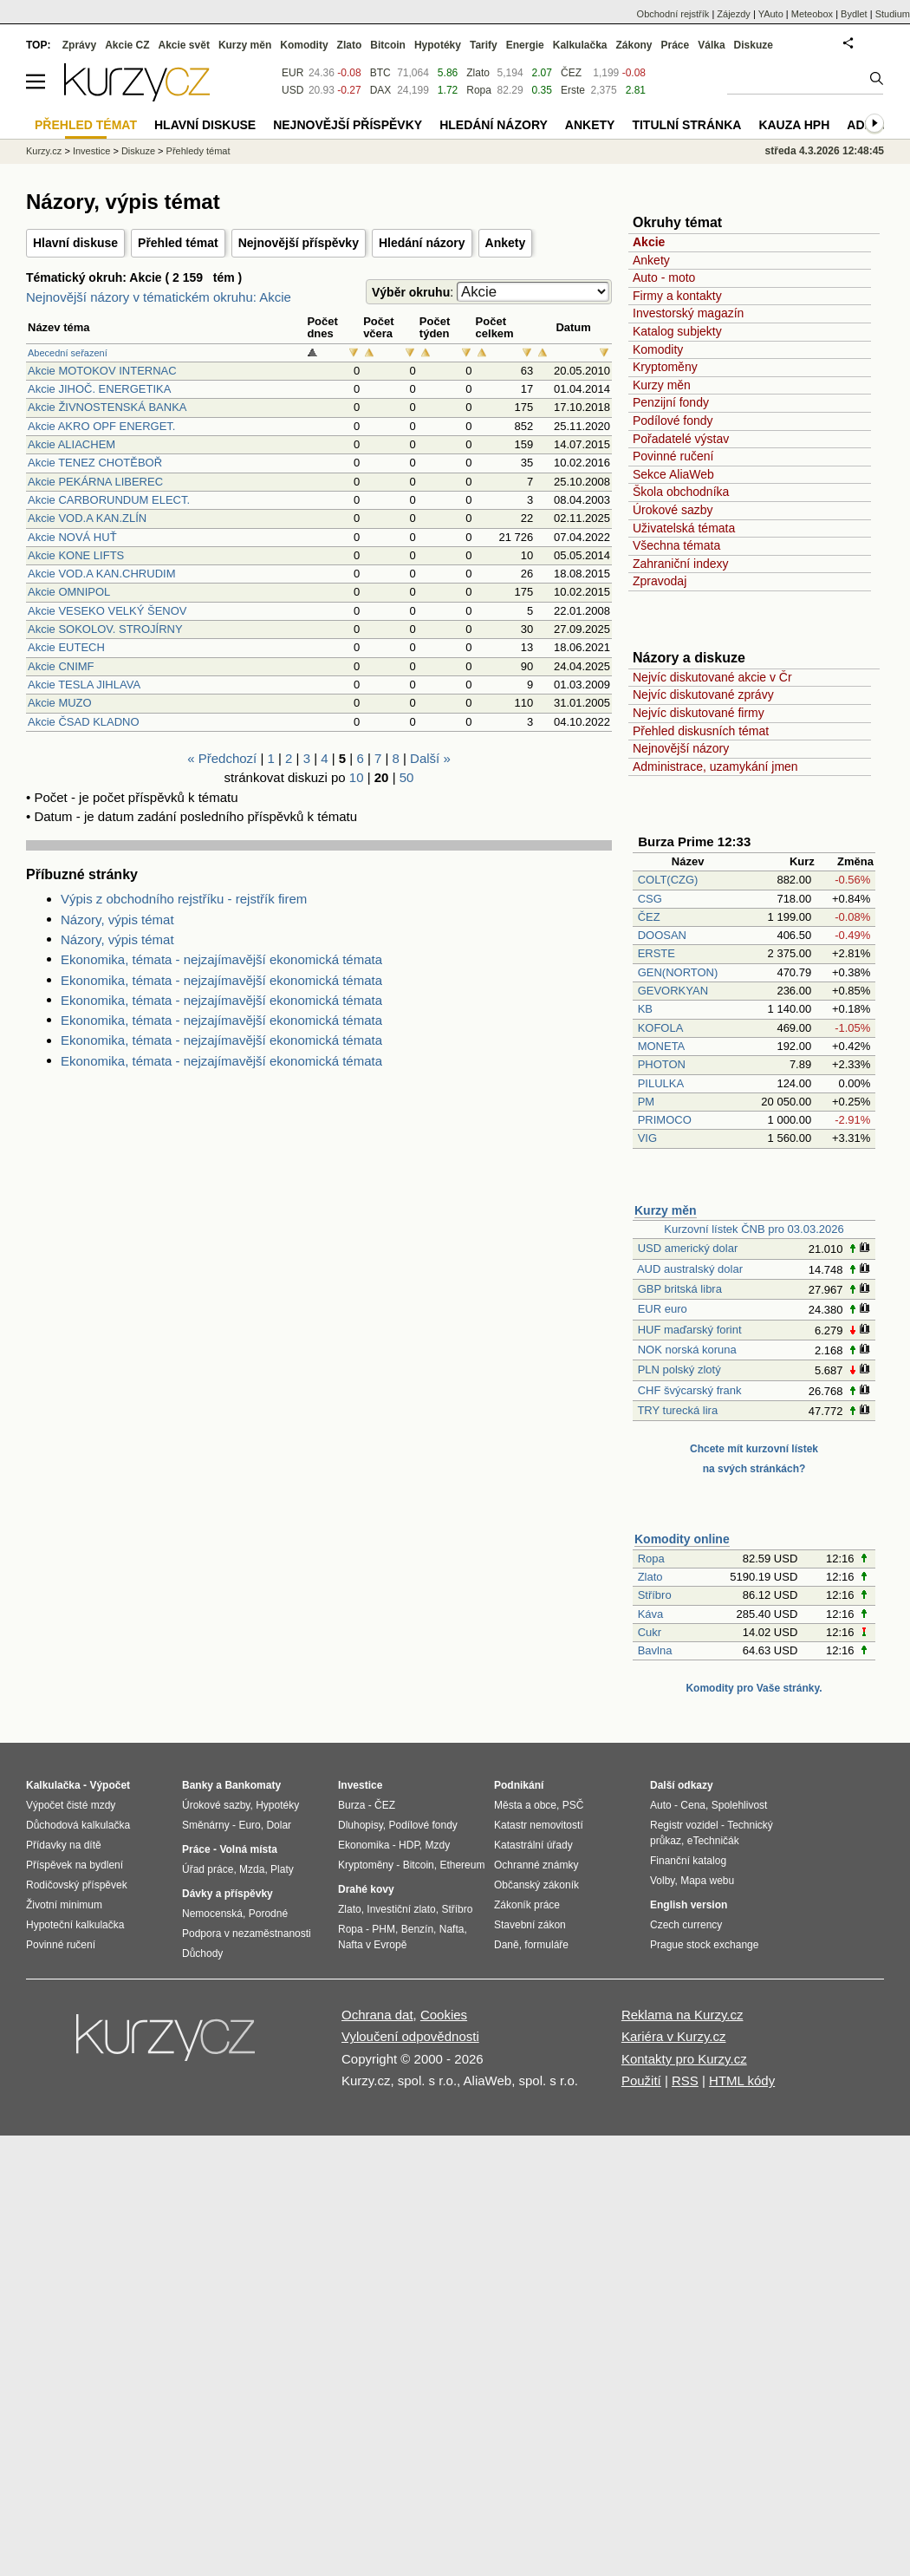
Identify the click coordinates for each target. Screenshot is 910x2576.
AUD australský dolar (690, 1268)
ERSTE (656, 953)
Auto (661, 1805)
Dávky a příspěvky (227, 1894)
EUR (292, 73)
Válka (711, 45)
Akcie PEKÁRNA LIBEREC (95, 481)
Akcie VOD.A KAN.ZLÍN (87, 518)
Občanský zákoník (536, 1885)
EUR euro (662, 1308)
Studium (892, 14)
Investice (91, 151)
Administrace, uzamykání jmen (715, 766)
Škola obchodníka (681, 492)
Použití (641, 2080)
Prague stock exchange (704, 1945)
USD (292, 90)
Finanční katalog (688, 1861)
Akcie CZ (127, 45)
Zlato (650, 1576)
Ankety (505, 243)
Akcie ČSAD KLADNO (84, 721)
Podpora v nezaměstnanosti (246, 1933)
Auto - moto (664, 277)
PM (646, 1101)
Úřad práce (207, 1869)
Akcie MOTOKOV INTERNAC (102, 370)
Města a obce (525, 1805)
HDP (409, 1845)
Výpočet (109, 1785)
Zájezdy (734, 14)
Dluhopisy (360, 1825)
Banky (197, 1785)
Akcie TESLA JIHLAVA (84, 684)
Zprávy (79, 45)
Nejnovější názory (681, 748)
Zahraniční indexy (681, 564)
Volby (662, 1881)
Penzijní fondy (671, 402)
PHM (383, 1929)
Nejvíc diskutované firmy (698, 713)
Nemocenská (212, 1914)
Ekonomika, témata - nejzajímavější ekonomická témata (221, 959)
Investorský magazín (688, 313)
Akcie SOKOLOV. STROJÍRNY (105, 629)
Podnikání (518, 1785)
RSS (685, 2080)
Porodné (268, 1914)
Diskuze (753, 45)
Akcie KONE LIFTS (76, 555)
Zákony (633, 45)
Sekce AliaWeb (673, 474)
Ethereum (461, 1865)
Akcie (649, 242)
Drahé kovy (366, 1889)
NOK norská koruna (687, 1349)
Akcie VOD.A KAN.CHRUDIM (101, 573)
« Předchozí (222, 758)
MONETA (661, 1046)
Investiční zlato (401, 1909)
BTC (380, 73)
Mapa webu (707, 1881)
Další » (430, 758)
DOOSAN (662, 935)
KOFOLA (660, 1027)
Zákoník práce (527, 1905)
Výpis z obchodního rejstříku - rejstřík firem (184, 898)
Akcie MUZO (60, 702)
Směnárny (206, 1825)
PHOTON (662, 1064)
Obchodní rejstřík (673, 14)
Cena (692, 1805)
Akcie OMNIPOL (69, 591)
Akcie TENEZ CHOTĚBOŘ (95, 462)
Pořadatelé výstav (681, 439)
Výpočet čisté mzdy (70, 1805)
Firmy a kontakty (677, 296)
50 (407, 777)
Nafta (452, 1929)
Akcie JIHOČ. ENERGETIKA (99, 388)
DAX (381, 90)
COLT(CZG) (668, 879)
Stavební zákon (530, 1925)
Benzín (417, 1929)
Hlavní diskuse (75, 243)
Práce (675, 45)
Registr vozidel (684, 1825)
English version (688, 1905)
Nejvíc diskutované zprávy (703, 694)
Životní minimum (64, 1905)
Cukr (649, 1632)
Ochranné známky (536, 1865)
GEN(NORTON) (678, 972)
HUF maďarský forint (690, 1329)
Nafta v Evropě (372, 1945)
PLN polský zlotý (679, 1369)
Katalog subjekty (677, 331)
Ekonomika (363, 1845)
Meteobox (812, 14)
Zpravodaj (659, 581)
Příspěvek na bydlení (74, 1865)
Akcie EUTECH (66, 647)
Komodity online (682, 1539)
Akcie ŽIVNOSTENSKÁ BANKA (107, 407)
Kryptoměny (665, 367)
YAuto (770, 14)
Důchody (202, 1953)
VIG (647, 1138)
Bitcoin (388, 45)
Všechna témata (676, 545)
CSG (650, 898)
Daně (506, 1945)
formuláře (546, 1945)
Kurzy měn (662, 385)
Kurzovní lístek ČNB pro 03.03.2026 (753, 1229)
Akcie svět (184, 45)
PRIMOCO (666, 1119)
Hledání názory (422, 243)
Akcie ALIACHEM (71, 444)
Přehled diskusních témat (701, 731)
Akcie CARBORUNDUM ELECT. (109, 499)
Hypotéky (437, 45)
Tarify (483, 45)
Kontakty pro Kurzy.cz (684, 2058)
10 (356, 777)
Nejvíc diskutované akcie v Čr (712, 677)
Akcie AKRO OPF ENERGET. (102, 426)
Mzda (251, 1869)
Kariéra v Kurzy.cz (673, 2036)
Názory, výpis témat (117, 919)
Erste (573, 90)
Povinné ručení (673, 456)
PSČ (573, 1805)
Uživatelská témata (684, 528)
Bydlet (854, 14)
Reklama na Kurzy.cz (682, 2014)
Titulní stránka (686, 125)
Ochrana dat (377, 2014)
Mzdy (438, 1845)
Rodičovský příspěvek (76, 1885)
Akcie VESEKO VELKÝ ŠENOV (107, 610)
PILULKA (661, 1083)
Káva (651, 1614)
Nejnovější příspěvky (298, 243)
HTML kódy (742, 2080)
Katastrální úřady (533, 1845)
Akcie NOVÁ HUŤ (72, 537)
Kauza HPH (793, 125)
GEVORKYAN (673, 990)
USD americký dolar (688, 1248)
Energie (525, 45)
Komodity (658, 349)
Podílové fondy (673, 420)
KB (645, 1008)
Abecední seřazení (67, 353)
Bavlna (655, 1650)
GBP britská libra (680, 1288)
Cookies (443, 2014)
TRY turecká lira (677, 1410)
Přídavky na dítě (63, 1845)
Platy (282, 1869)
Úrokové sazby (673, 510)
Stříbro (655, 1594)
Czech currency (686, 1925)
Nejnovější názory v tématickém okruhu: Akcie (158, 297)
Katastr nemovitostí (538, 1825)
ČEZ (649, 916)
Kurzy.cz (44, 151)
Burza (351, 1805)
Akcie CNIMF (61, 666)
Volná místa (247, 1849)
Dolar (278, 1825)
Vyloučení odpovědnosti (410, 2036)
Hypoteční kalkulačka (75, 1925)
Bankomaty (252, 1785)
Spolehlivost (740, 1805)
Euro (249, 1825)
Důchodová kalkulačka (78, 1825)
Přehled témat (178, 243)
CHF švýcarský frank (690, 1390)
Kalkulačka (580, 45)
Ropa (651, 1558)
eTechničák (713, 1841)
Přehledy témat (198, 151)
